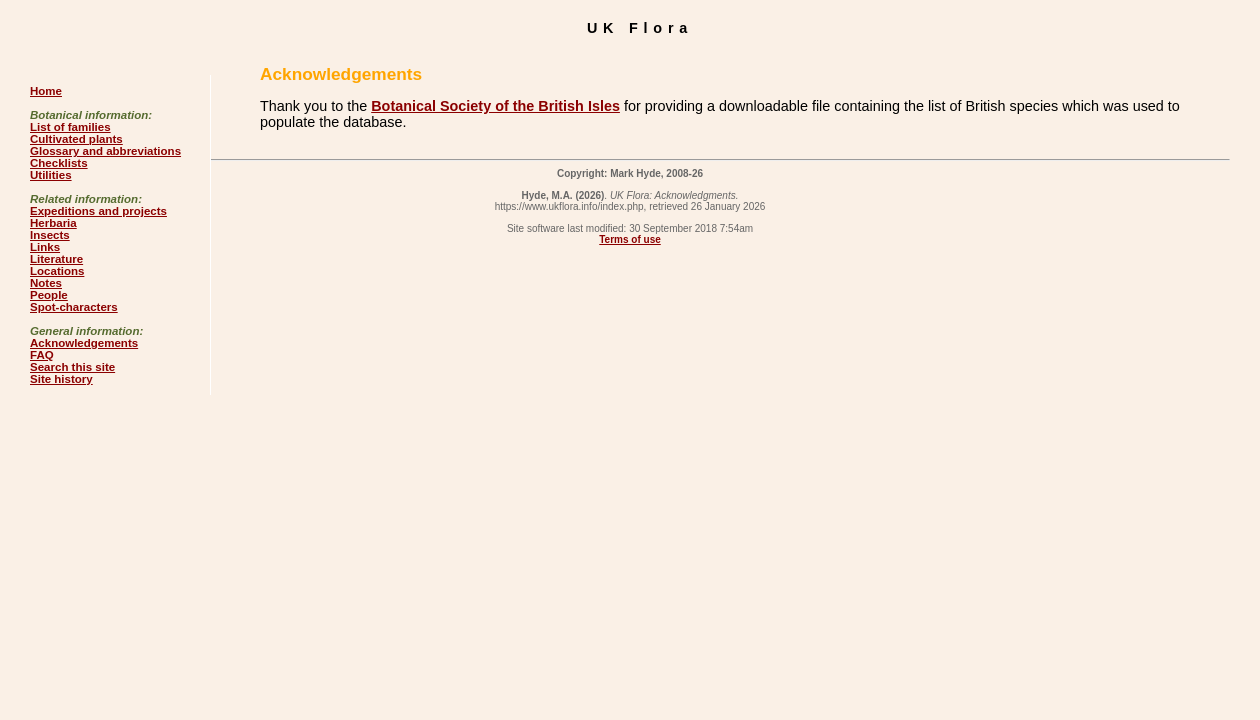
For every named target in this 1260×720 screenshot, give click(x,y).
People (49, 295)
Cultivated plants (76, 139)
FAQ (42, 355)
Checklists (59, 163)
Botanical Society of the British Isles (495, 106)
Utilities (51, 175)
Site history (61, 379)
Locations (57, 271)
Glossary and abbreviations (105, 151)
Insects (50, 235)
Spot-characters (74, 307)
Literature (56, 259)
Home (46, 91)
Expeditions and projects (98, 211)
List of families (70, 127)
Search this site (72, 367)
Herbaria (53, 223)
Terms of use (630, 239)
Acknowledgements (84, 343)
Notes (46, 283)
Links (45, 247)
